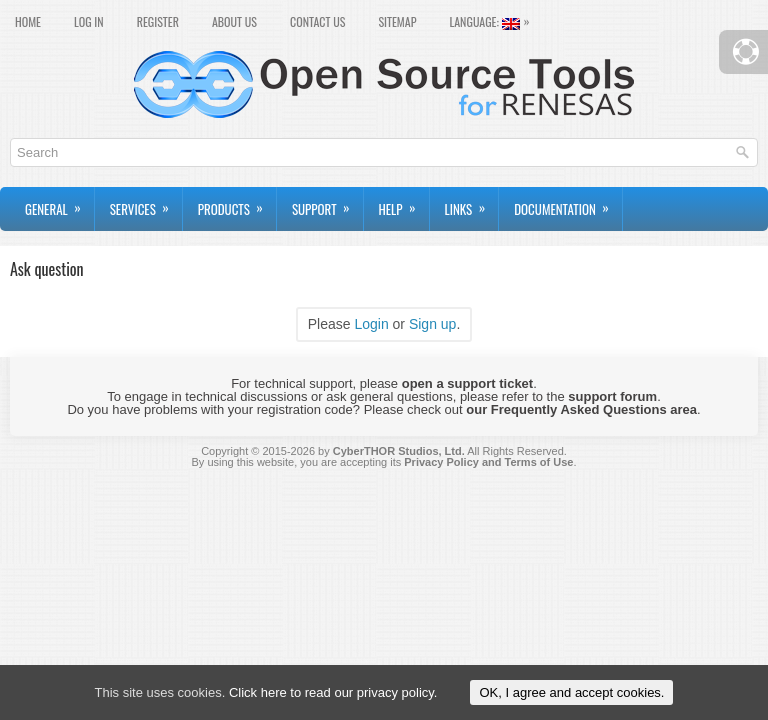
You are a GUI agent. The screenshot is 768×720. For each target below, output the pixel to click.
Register (158, 21)
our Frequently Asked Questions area (581, 409)
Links (472, 203)
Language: (494, 20)
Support (327, 203)
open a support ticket (467, 383)
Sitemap (397, 21)
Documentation (568, 203)
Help (404, 203)
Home (28, 21)
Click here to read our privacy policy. (333, 692)
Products (237, 203)
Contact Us (317, 21)
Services (146, 203)
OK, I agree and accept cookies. (571, 692)
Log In (89, 21)
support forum (612, 396)
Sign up (432, 324)
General (59, 203)
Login (371, 324)
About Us (234, 21)
